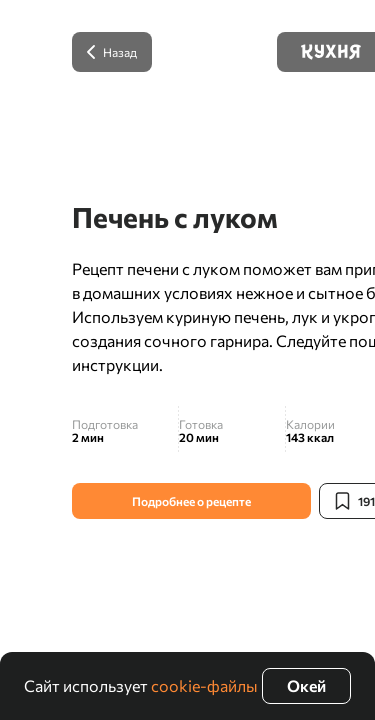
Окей (306, 685)
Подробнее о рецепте (191, 501)
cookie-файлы (204, 685)
